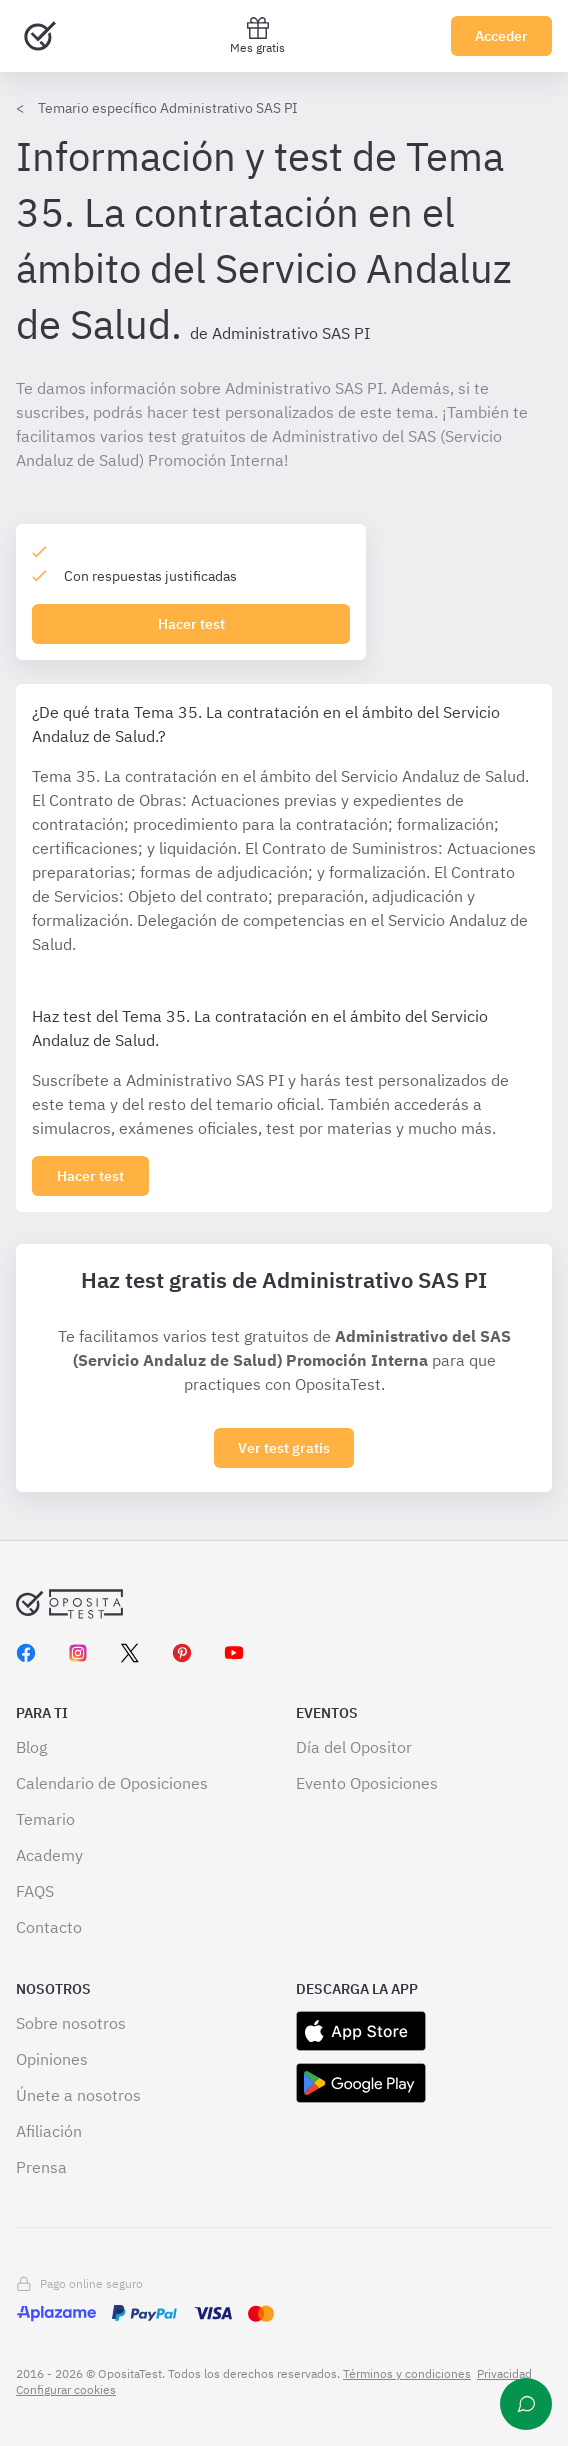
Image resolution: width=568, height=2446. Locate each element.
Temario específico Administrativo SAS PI (168, 108)
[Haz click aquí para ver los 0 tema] (90, 1176)
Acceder (501, 36)
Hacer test (191, 624)
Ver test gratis (284, 1448)
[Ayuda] (526, 2404)
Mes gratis (257, 35)
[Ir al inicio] (40, 36)
